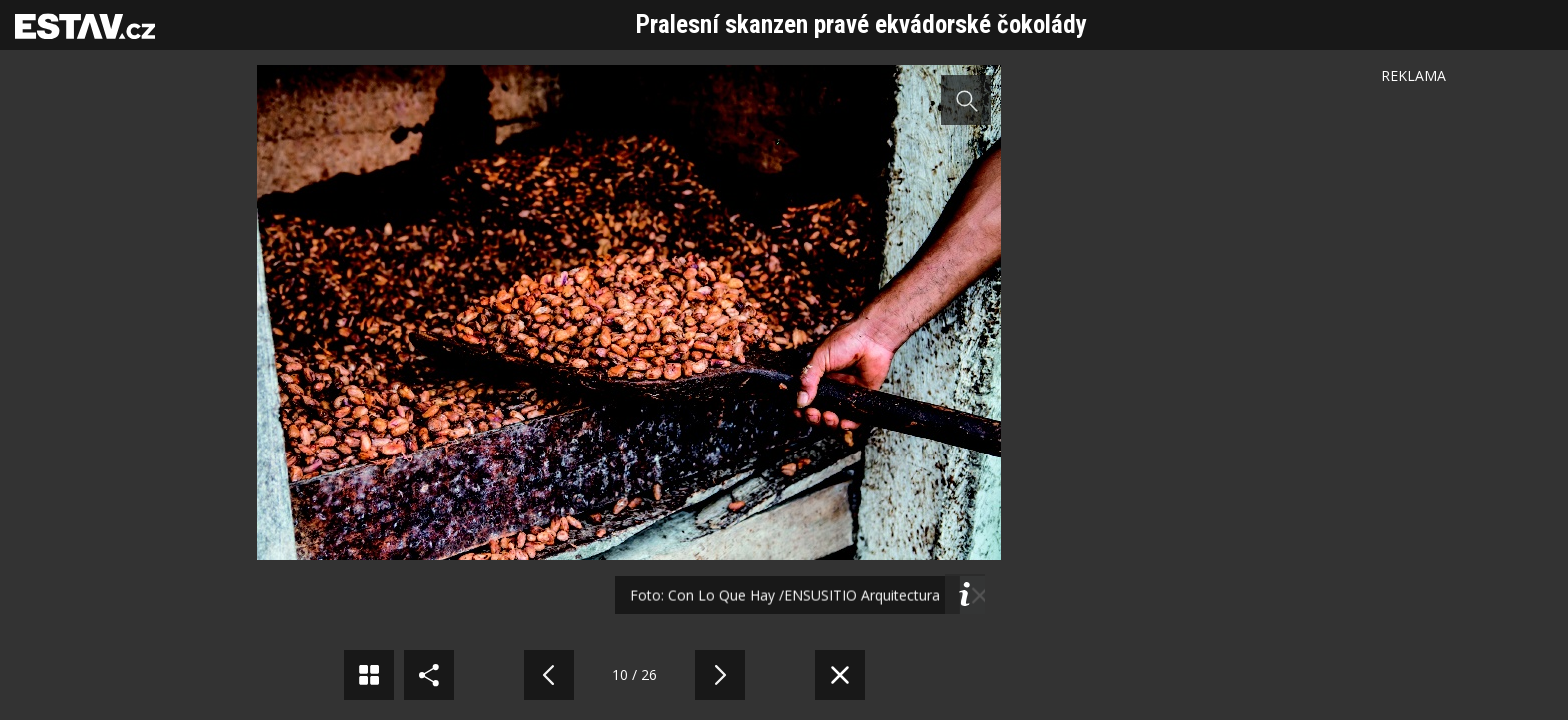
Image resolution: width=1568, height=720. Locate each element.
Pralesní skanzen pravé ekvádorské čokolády (861, 24)
